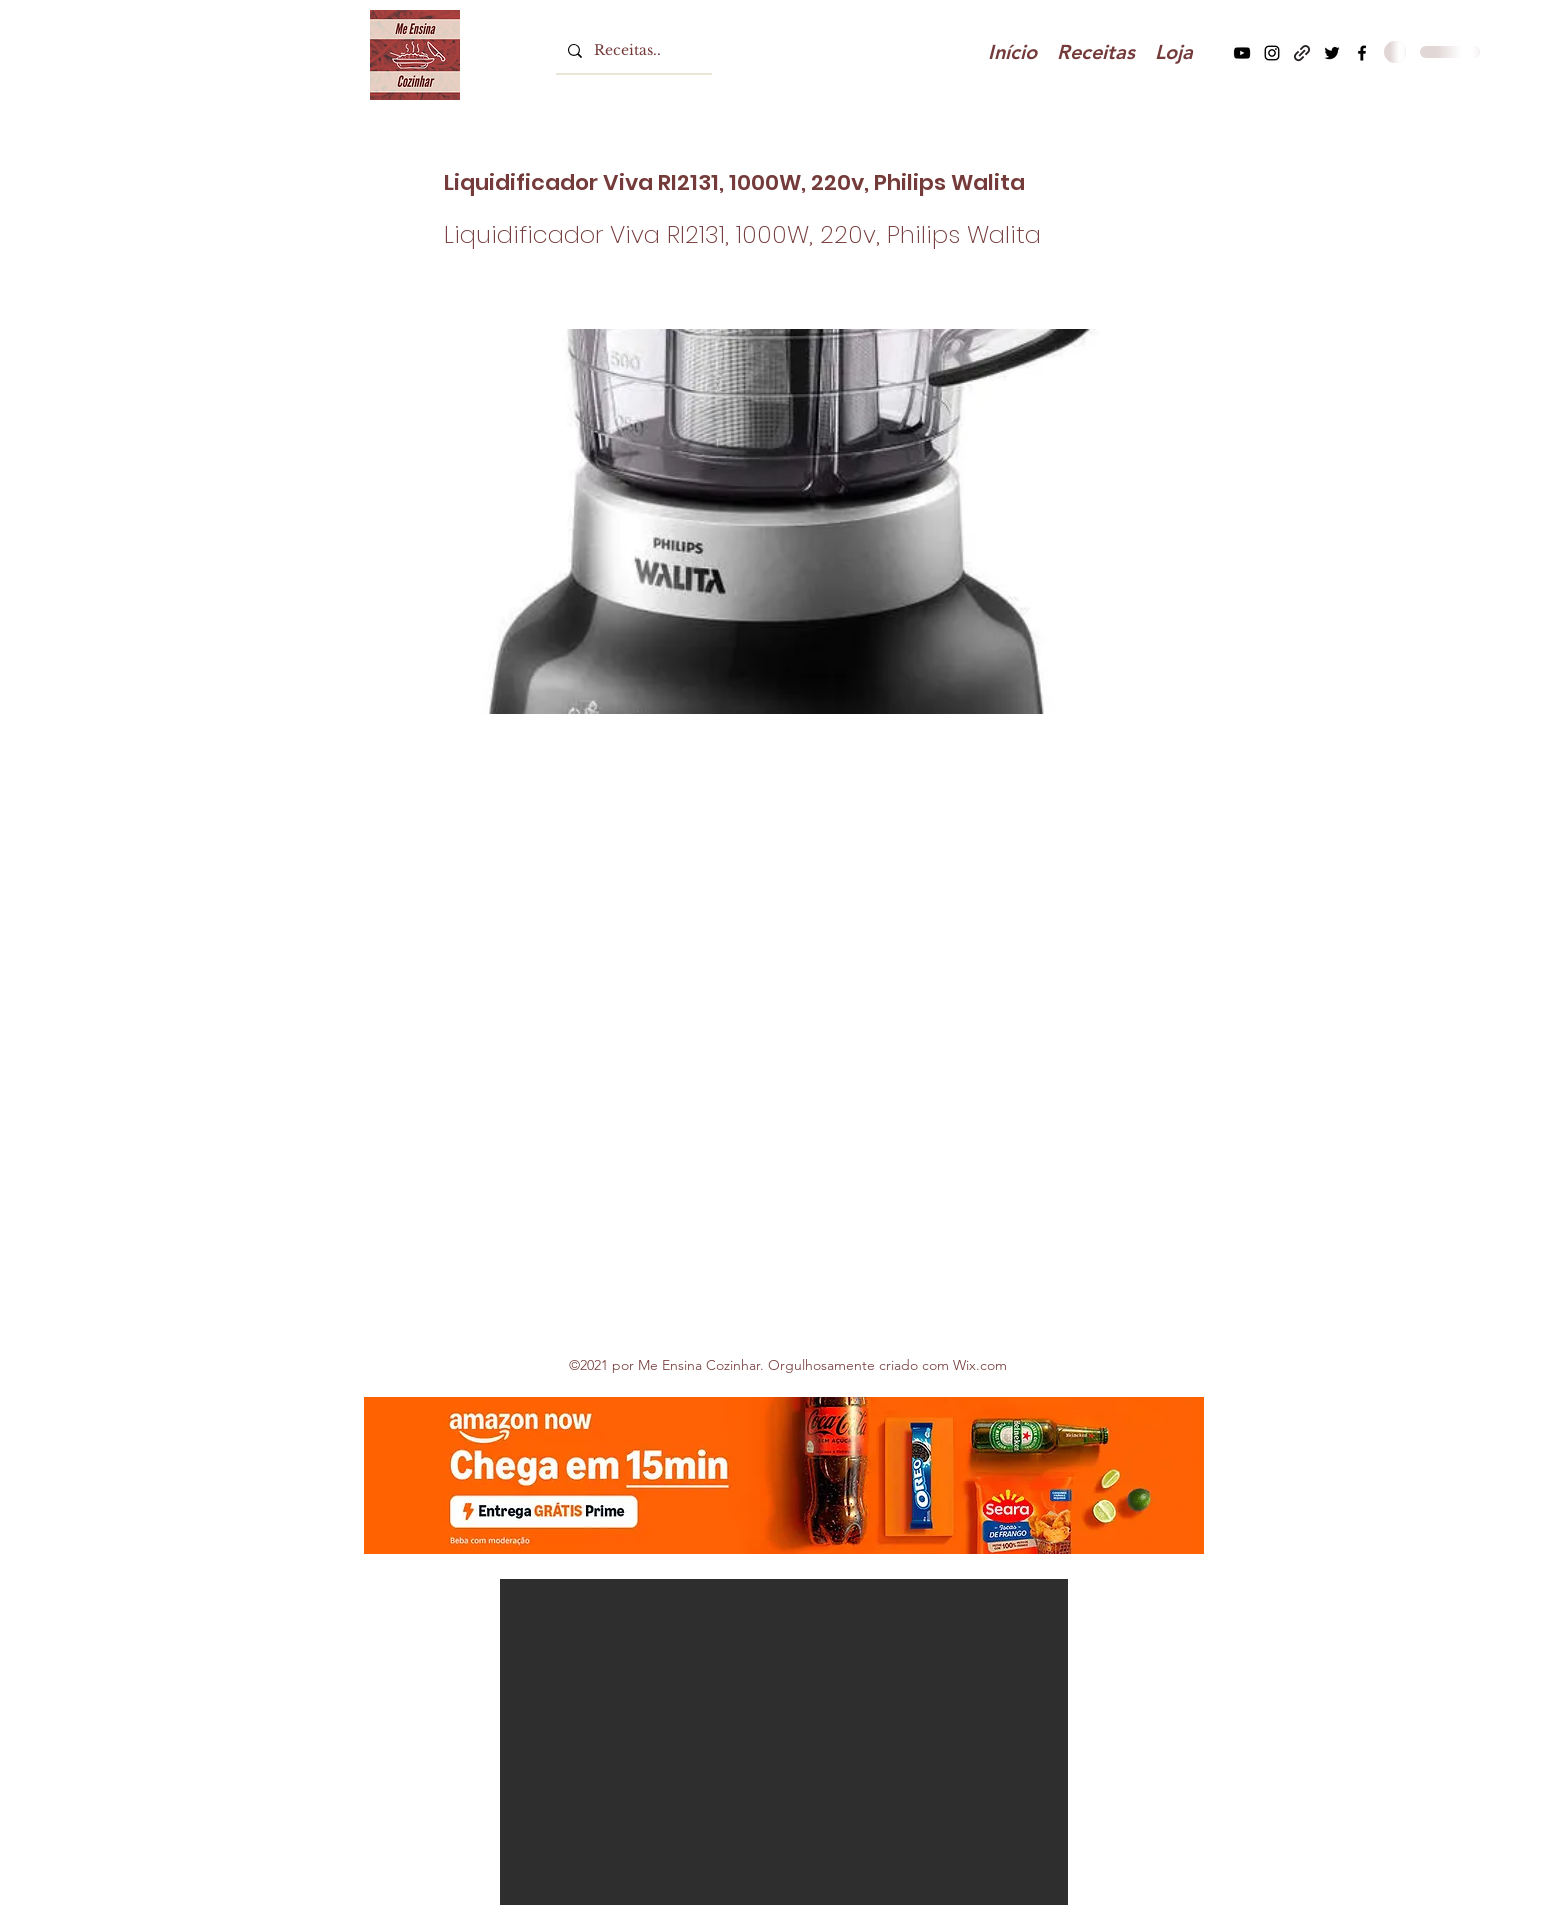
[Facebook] (1362, 53)
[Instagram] (1272, 53)
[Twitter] (1332, 53)
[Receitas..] (632, 51)
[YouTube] (1242, 53)
